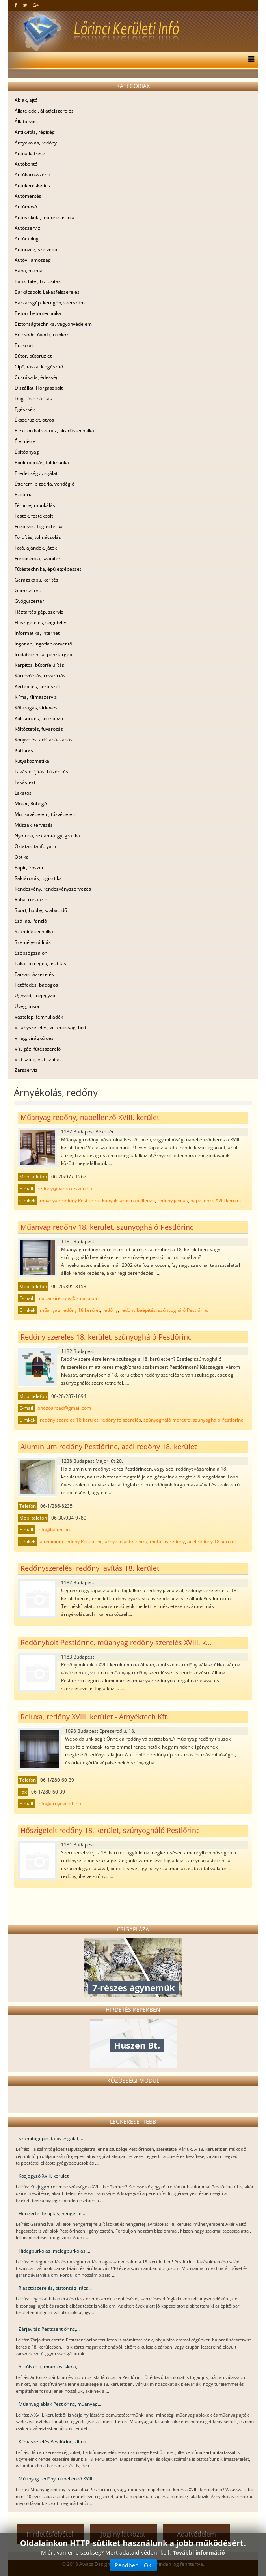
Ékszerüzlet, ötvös (34, 420)
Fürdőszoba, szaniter (37, 558)
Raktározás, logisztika (38, 878)
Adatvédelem (196, 2534)
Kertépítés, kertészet (37, 686)
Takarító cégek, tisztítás (40, 963)
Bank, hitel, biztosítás (38, 281)
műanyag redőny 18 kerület (70, 1310)
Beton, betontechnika (38, 313)
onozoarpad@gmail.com (64, 1408)
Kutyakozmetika (32, 761)
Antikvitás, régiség (35, 132)
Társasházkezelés (34, 974)
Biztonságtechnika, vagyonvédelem (53, 324)
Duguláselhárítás (33, 398)
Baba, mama (29, 270)
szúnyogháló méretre (166, 1420)
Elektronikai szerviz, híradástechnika (54, 430)
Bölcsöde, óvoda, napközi (42, 334)
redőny (110, 1310)
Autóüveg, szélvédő (36, 249)
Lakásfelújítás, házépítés (41, 771)
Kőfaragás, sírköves (36, 707)
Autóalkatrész (30, 153)
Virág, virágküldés (34, 1038)
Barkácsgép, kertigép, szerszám (50, 302)
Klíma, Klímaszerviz (36, 697)
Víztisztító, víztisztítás (38, 1059)
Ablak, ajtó (26, 100)
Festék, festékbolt (34, 515)
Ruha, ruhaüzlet (32, 899)
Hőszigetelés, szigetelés (41, 622)
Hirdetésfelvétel (49, 2534)
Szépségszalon (31, 952)
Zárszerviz (26, 1070)
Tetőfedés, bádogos (36, 984)
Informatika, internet (37, 633)
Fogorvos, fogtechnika (39, 526)
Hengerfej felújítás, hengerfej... (52, 2213)
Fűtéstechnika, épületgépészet (48, 569)
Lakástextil (26, 782)
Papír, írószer (29, 867)
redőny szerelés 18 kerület (69, 1420)
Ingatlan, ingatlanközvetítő (43, 643)
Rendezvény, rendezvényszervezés (53, 889)
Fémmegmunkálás (35, 505)
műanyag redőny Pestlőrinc (70, 1200)
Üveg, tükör (27, 1006)
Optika (22, 857)
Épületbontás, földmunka (42, 462)
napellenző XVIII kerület (215, 1200)
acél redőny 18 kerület (211, 1541)
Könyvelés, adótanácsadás (44, 739)
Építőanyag (27, 451)
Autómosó (26, 206)
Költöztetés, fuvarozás (39, 729)
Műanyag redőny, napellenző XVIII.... (58, 2478)
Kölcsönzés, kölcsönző (39, 718)
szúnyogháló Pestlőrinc (183, 1310)
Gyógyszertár (29, 601)
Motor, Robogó (31, 803)
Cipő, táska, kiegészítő (39, 366)
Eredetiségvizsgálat (36, 473)
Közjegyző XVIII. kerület (44, 2176)
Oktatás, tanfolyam (35, 846)
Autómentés (28, 196)
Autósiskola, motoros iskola (44, 217)
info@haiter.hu (53, 1529)
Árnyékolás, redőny (36, 142)
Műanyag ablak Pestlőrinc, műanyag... (60, 2404)
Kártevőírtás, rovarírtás (40, 675)
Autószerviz (27, 228)
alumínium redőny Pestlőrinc (71, 1541)
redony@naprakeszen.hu (64, 1188)
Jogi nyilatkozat (123, 2534)
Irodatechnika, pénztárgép (43, 654)
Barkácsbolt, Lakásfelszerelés (47, 292)
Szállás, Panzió (31, 920)
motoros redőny (167, 1541)
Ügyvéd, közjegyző (35, 995)
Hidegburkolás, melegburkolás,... (54, 2251)
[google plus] (36, 5)
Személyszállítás (33, 942)
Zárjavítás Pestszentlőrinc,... (49, 2329)
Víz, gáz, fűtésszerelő (38, 1048)
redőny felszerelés (120, 1420)
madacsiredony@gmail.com (68, 1298)
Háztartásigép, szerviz (39, 611)
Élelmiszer (26, 441)
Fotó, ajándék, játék (36, 547)
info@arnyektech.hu (59, 1803)
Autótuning (27, 238)
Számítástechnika (34, 931)
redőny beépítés (138, 1310)
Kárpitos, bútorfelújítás (39, 665)
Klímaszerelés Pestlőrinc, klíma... (54, 2441)
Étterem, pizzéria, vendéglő (44, 483)
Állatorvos (26, 121)
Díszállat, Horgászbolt (39, 388)
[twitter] (25, 5)
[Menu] (249, 60)
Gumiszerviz (28, 590)
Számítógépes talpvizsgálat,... (51, 2138)
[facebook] (16, 5)
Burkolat (24, 345)
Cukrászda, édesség (37, 377)
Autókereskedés (32, 185)
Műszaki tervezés (34, 825)
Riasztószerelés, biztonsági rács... (55, 2288)
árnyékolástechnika (126, 1541)
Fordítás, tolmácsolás (38, 537)
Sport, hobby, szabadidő (41, 910)
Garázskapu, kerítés (36, 579)
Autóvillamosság (33, 260)
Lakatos (23, 793)
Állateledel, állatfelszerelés (44, 110)
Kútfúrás (24, 750)
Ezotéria (24, 494)
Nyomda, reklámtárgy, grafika (47, 835)
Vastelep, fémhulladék (39, 1016)
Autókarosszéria (32, 174)
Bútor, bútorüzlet (33, 356)
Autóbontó (26, 164)
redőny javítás (172, 1200)
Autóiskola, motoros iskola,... (50, 2366)
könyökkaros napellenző (128, 1200)
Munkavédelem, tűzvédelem (45, 814)
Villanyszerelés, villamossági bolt (50, 1027)
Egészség (25, 409)
